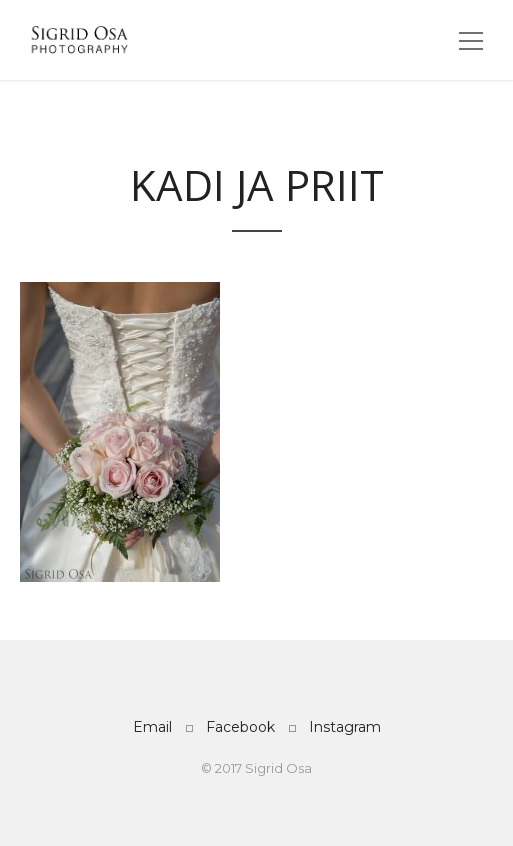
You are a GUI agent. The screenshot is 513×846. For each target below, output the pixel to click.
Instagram (345, 727)
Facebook (240, 727)
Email (152, 727)
